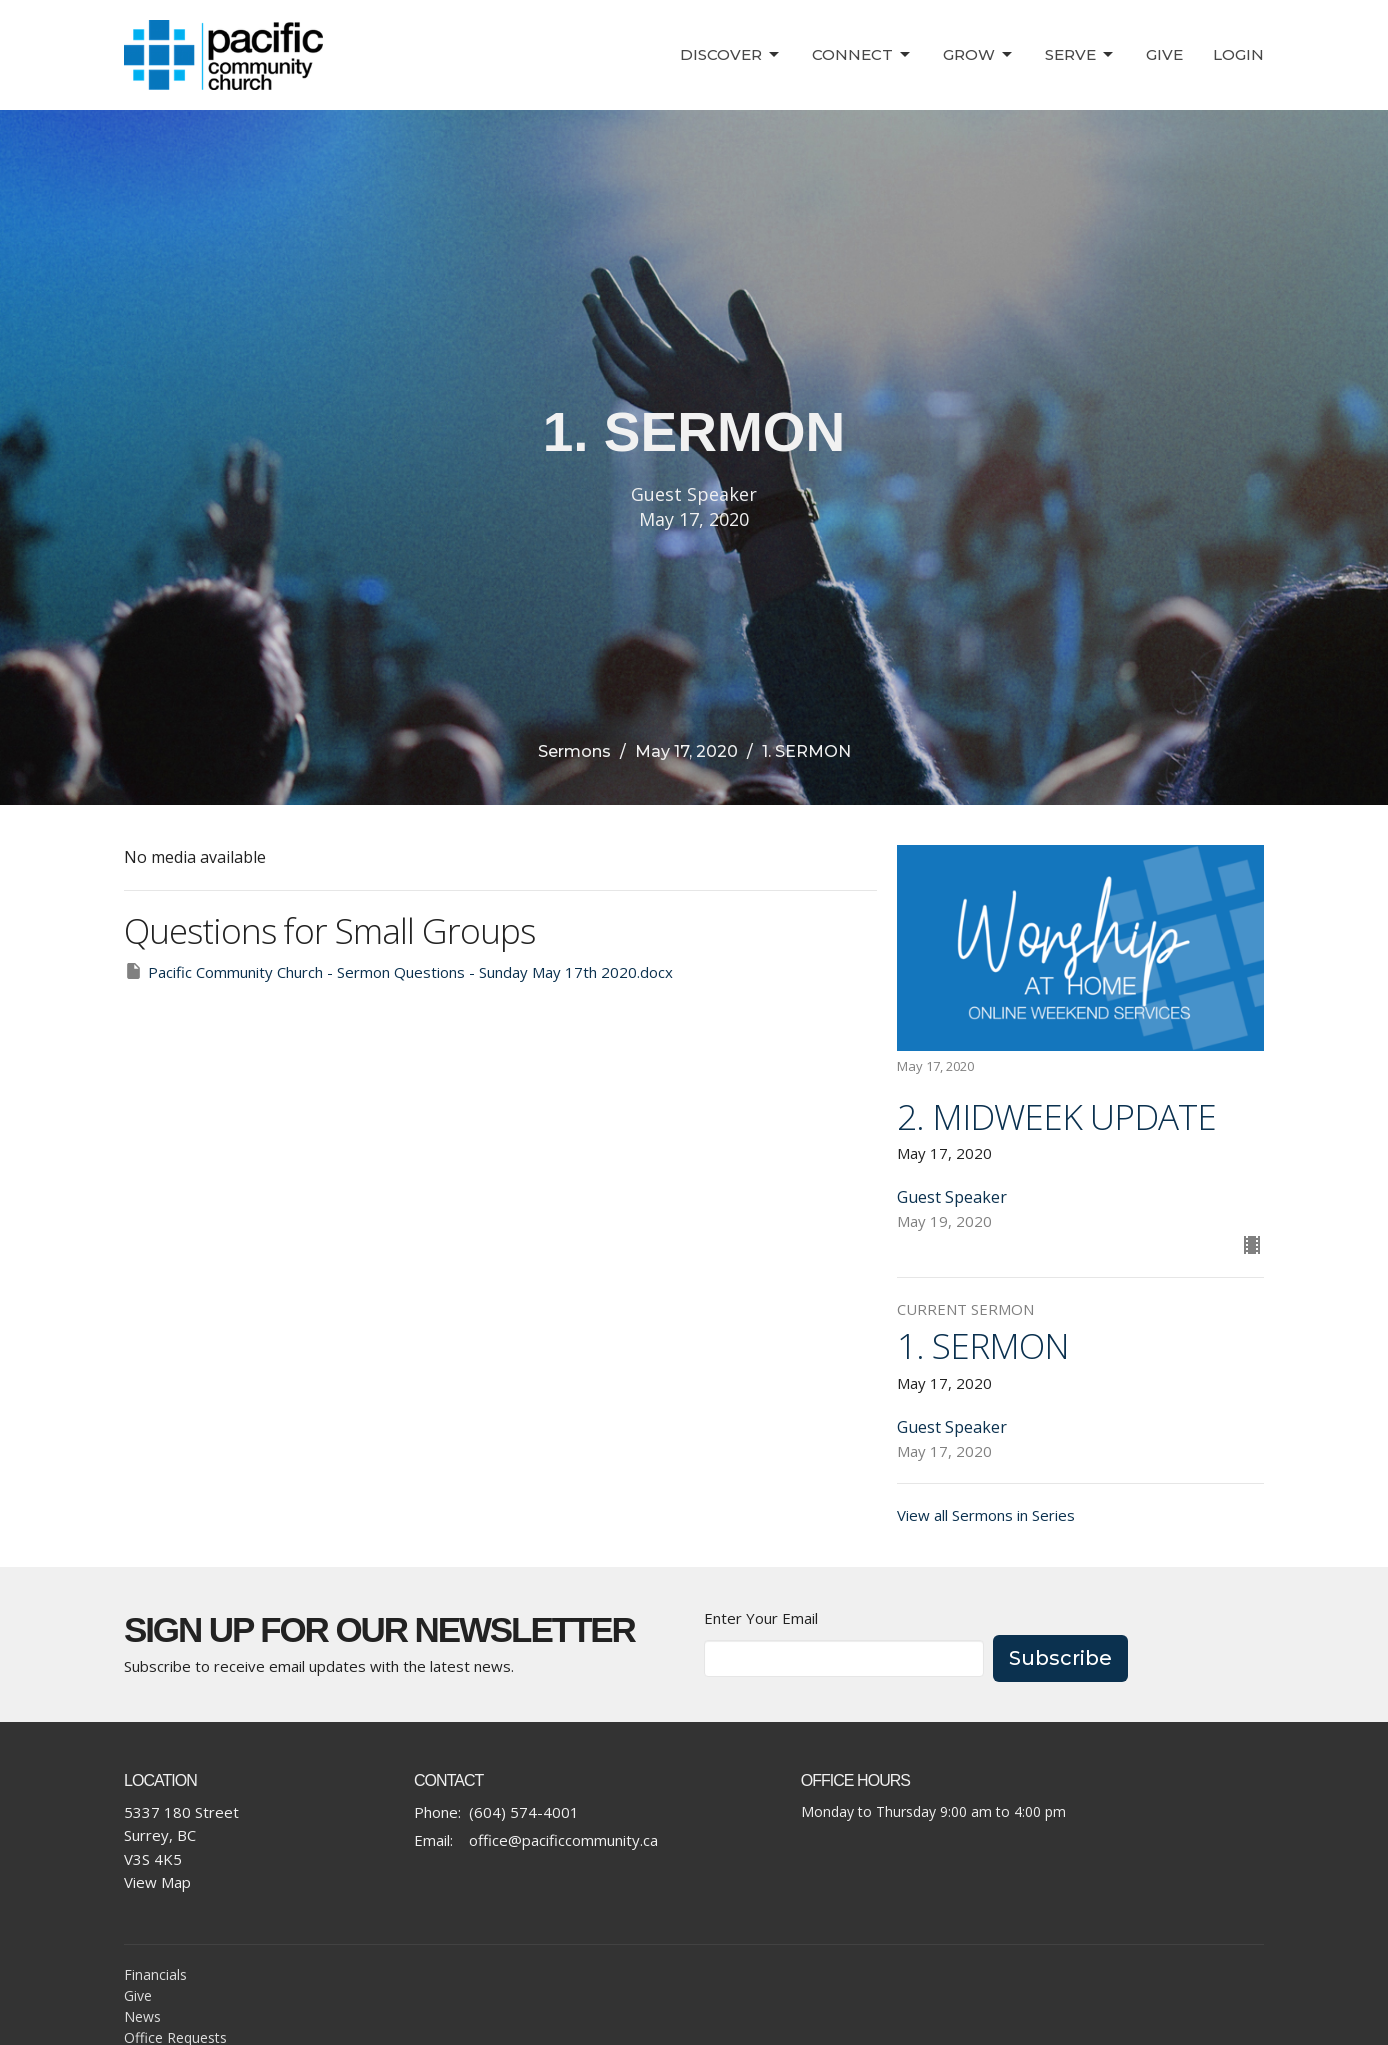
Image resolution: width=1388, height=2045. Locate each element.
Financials (155, 1974)
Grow (979, 55)
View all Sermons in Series (986, 1515)
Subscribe (1060, 1658)
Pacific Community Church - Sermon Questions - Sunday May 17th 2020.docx (398, 971)
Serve (1080, 55)
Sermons (574, 751)
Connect (862, 55)
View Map (157, 1882)
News (142, 2016)
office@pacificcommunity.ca (563, 1840)
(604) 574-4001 (524, 1812)
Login (1238, 54)
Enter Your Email (761, 1618)
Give (1164, 54)
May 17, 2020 (686, 751)
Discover (731, 55)
